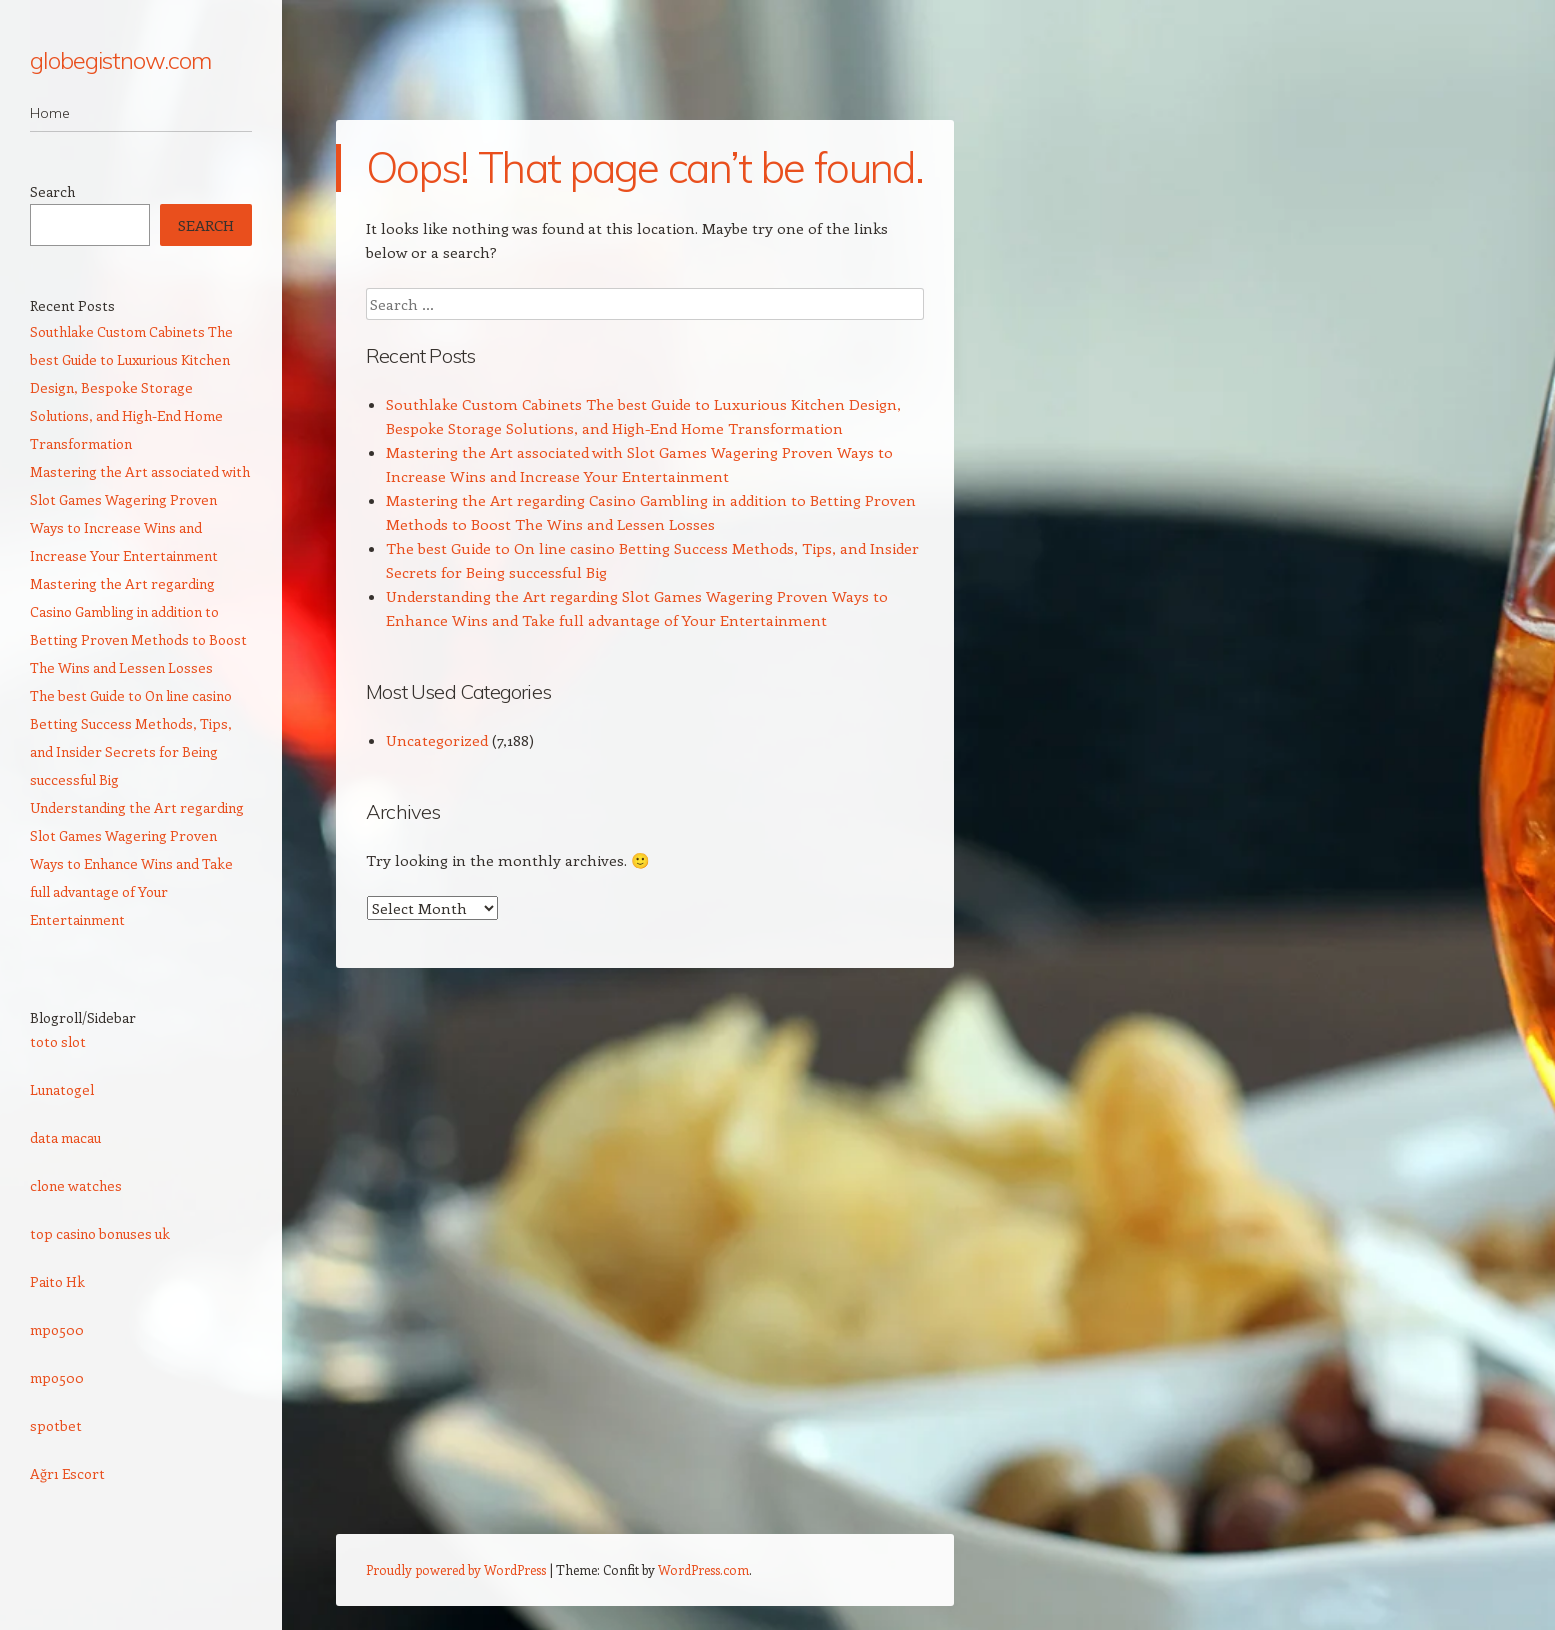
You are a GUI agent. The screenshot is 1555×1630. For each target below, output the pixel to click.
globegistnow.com (120, 60)
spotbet (56, 1425)
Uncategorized (437, 740)
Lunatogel (62, 1089)
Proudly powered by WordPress (456, 1569)
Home (50, 113)
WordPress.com (703, 1569)
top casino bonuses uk (100, 1233)
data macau (65, 1137)
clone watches (76, 1185)
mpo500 (57, 1329)
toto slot (58, 1041)
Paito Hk (57, 1281)
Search (52, 191)
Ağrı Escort (67, 1473)
